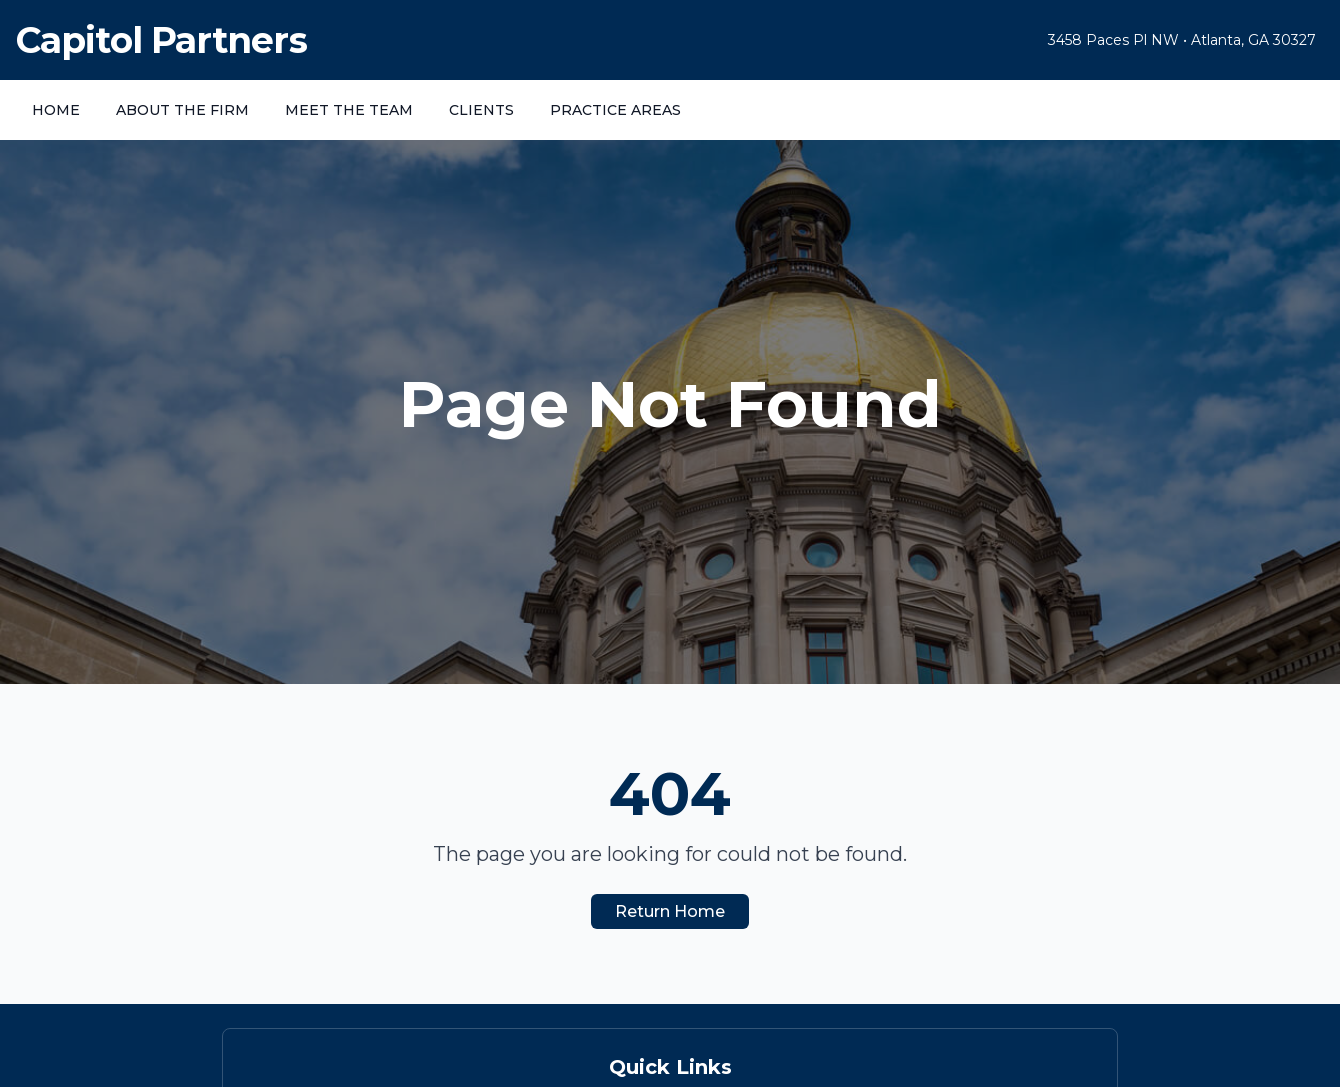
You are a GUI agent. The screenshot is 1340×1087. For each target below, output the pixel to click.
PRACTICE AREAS (615, 110)
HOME (56, 110)
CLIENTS (481, 110)
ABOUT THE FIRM (182, 110)
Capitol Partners (161, 40)
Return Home (670, 911)
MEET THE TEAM (349, 110)
